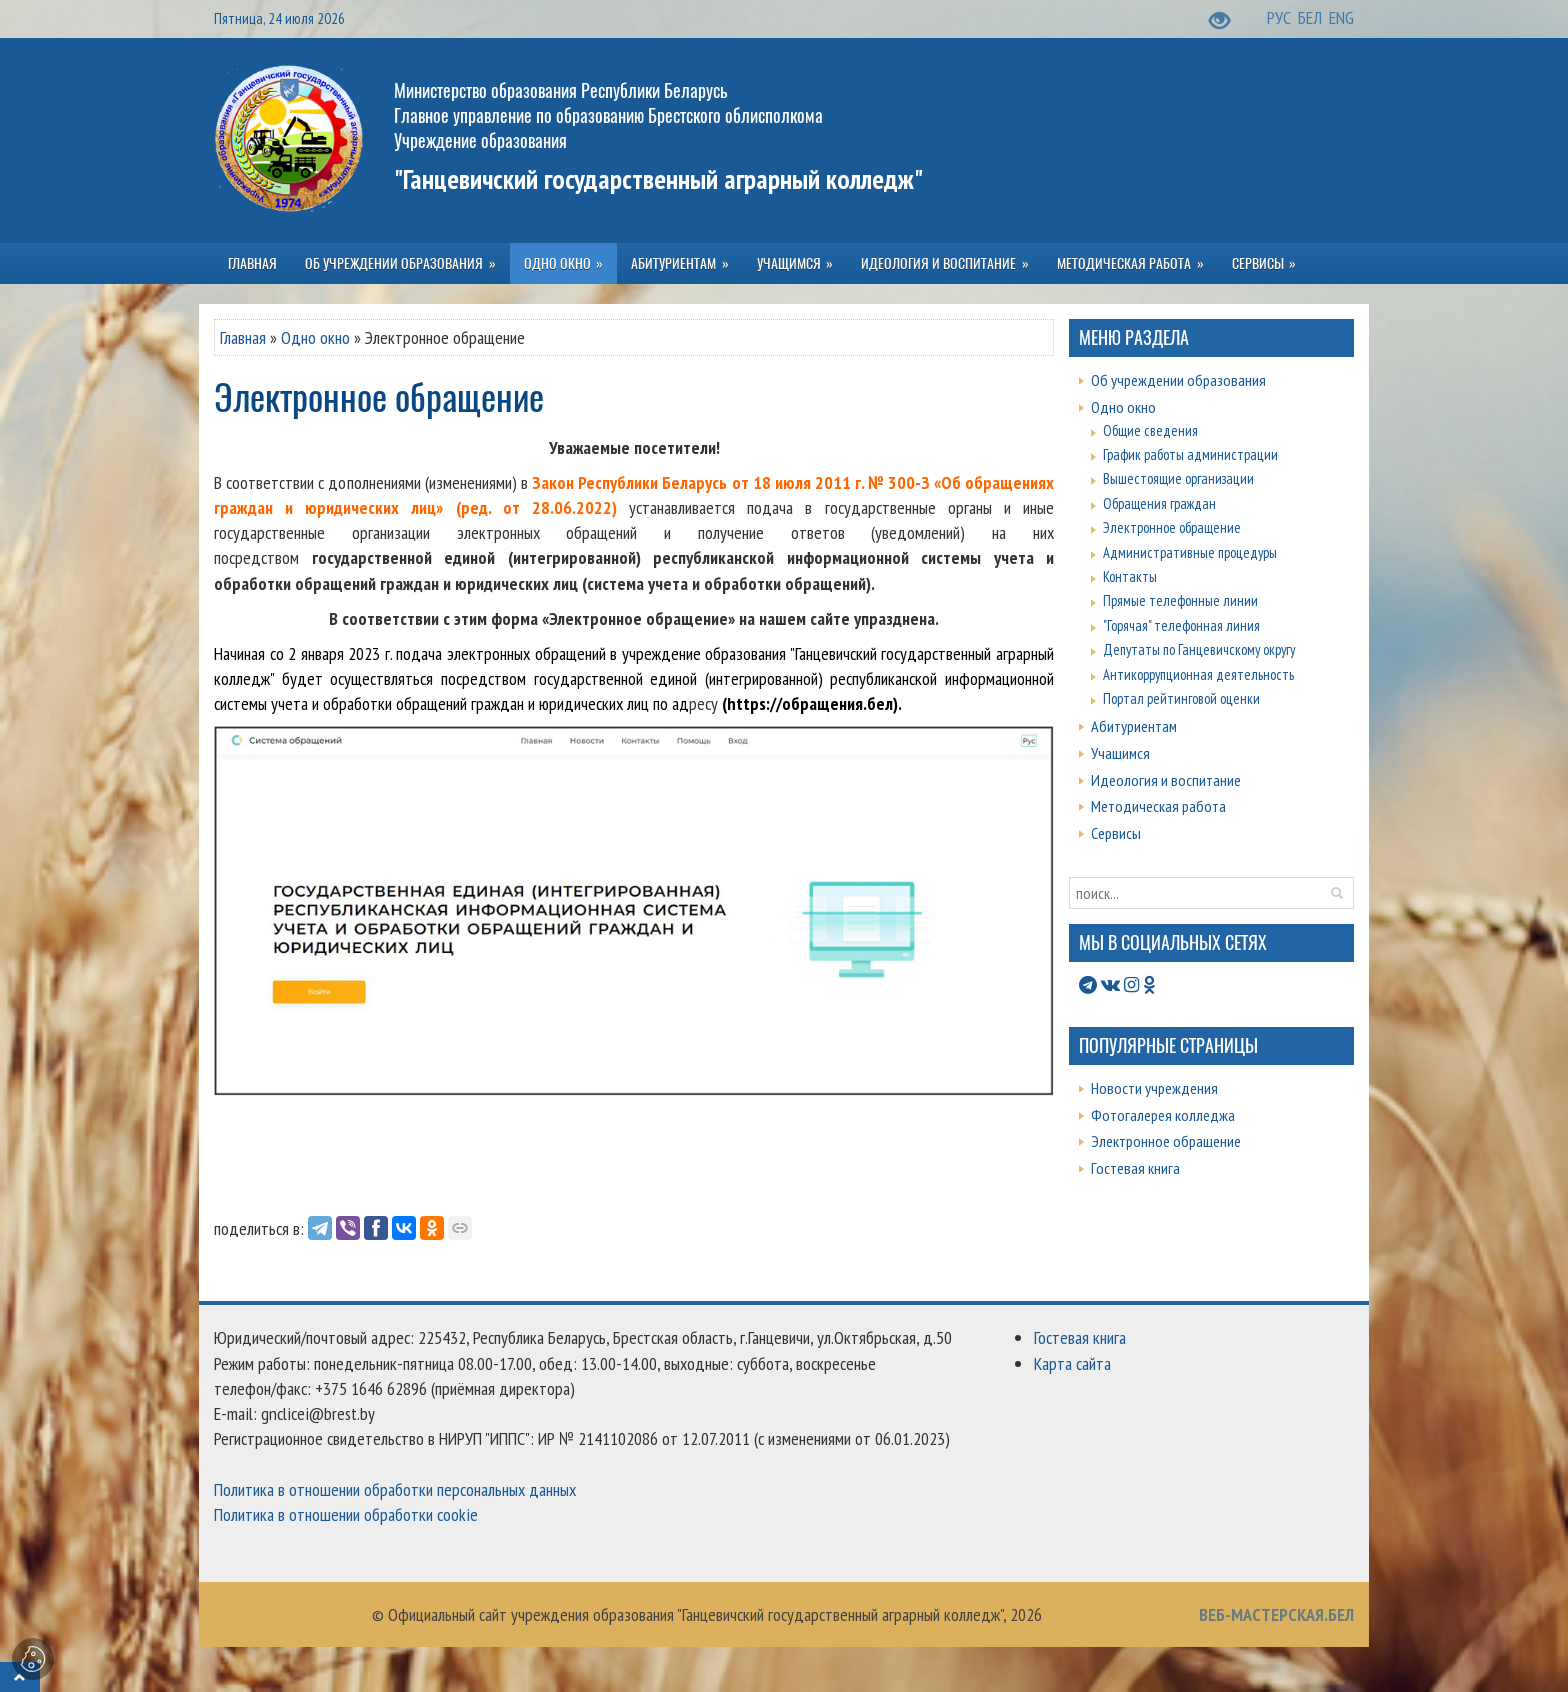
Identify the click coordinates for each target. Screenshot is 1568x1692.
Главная (243, 337)
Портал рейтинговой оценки (1181, 698)
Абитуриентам (1134, 726)
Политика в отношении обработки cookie (346, 1514)
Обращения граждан (1159, 503)
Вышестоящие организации (1178, 478)
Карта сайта (1072, 1363)
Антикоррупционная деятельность (1198, 674)
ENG (1341, 17)
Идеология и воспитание (1166, 780)
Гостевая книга (1135, 1168)
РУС (1281, 17)
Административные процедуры (1190, 552)
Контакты (1130, 576)
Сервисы (1116, 833)
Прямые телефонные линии (1180, 600)
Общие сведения (1150, 430)
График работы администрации (1190, 454)
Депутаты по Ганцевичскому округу (1199, 649)
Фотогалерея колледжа (1163, 1115)
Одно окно (315, 337)
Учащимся (1120, 753)
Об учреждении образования (1178, 380)
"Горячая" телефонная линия (1181, 625)
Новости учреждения (1154, 1088)
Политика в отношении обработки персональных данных (395, 1489)
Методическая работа (1158, 806)
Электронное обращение (1172, 527)
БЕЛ (1312, 17)
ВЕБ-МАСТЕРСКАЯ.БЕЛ (1276, 1614)
